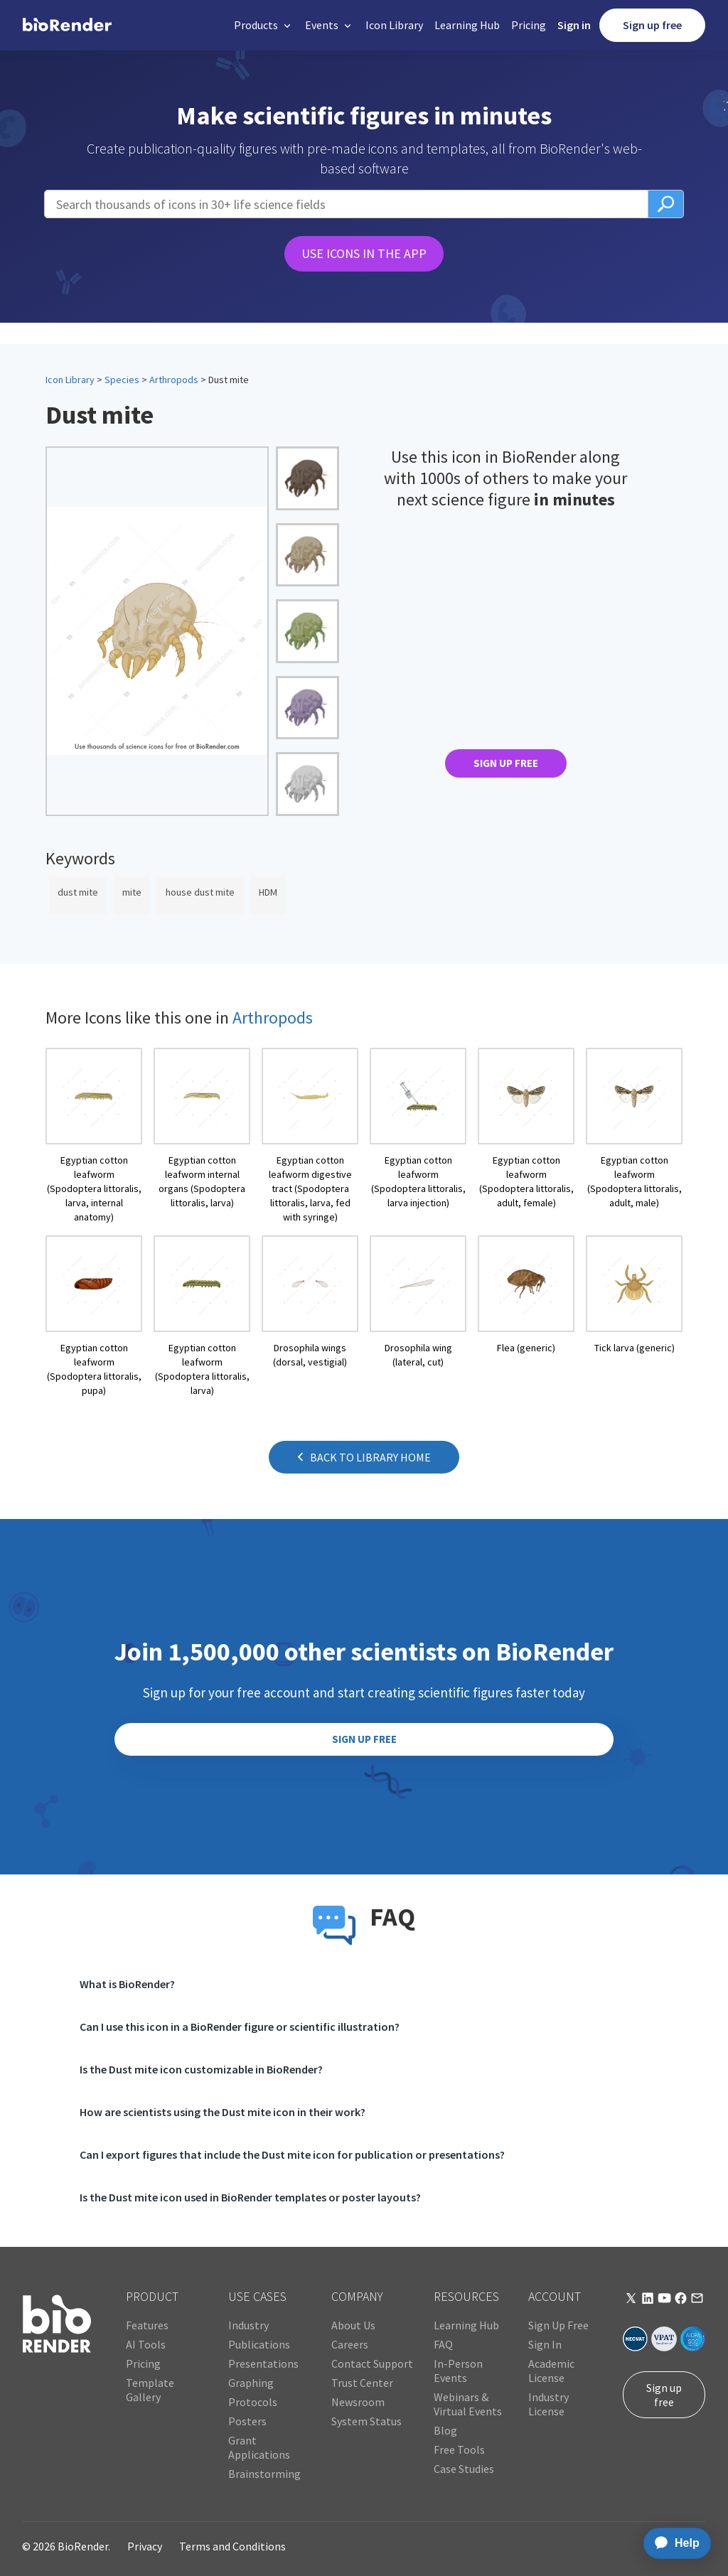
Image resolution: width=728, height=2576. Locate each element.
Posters (247, 2421)
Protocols (252, 2402)
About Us (353, 2325)
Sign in (574, 25)
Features (147, 2325)
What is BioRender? (127, 1984)
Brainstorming (264, 2474)
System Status (366, 2421)
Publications (259, 2344)
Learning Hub (467, 25)
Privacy (144, 2546)
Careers (349, 2344)
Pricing (528, 25)
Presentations (263, 2363)
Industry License (548, 2404)
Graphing (251, 2383)
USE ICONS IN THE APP (364, 253)
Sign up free (652, 25)
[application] (673, 2543)
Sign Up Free (558, 2325)
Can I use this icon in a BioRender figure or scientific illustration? (240, 2026)
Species (122, 379)
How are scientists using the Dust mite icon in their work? (222, 2112)
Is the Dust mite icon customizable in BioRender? (201, 2069)
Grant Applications (259, 2447)
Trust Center (362, 2383)
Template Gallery (150, 2390)
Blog (445, 2430)
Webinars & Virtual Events (468, 2404)
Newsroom (358, 2402)
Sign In (545, 2344)
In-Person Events (458, 2370)
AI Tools (146, 2344)
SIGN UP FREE (505, 763)
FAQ (443, 2344)
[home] (67, 25)
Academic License (551, 2370)
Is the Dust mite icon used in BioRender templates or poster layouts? (250, 2197)
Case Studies (464, 2469)
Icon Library (394, 25)
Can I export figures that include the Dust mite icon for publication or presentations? (292, 2154)
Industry (248, 2325)
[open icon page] (94, 1136)
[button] (264, 25)
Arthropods (173, 379)
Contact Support (372, 2363)
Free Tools (459, 2449)
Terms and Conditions (232, 2546)
